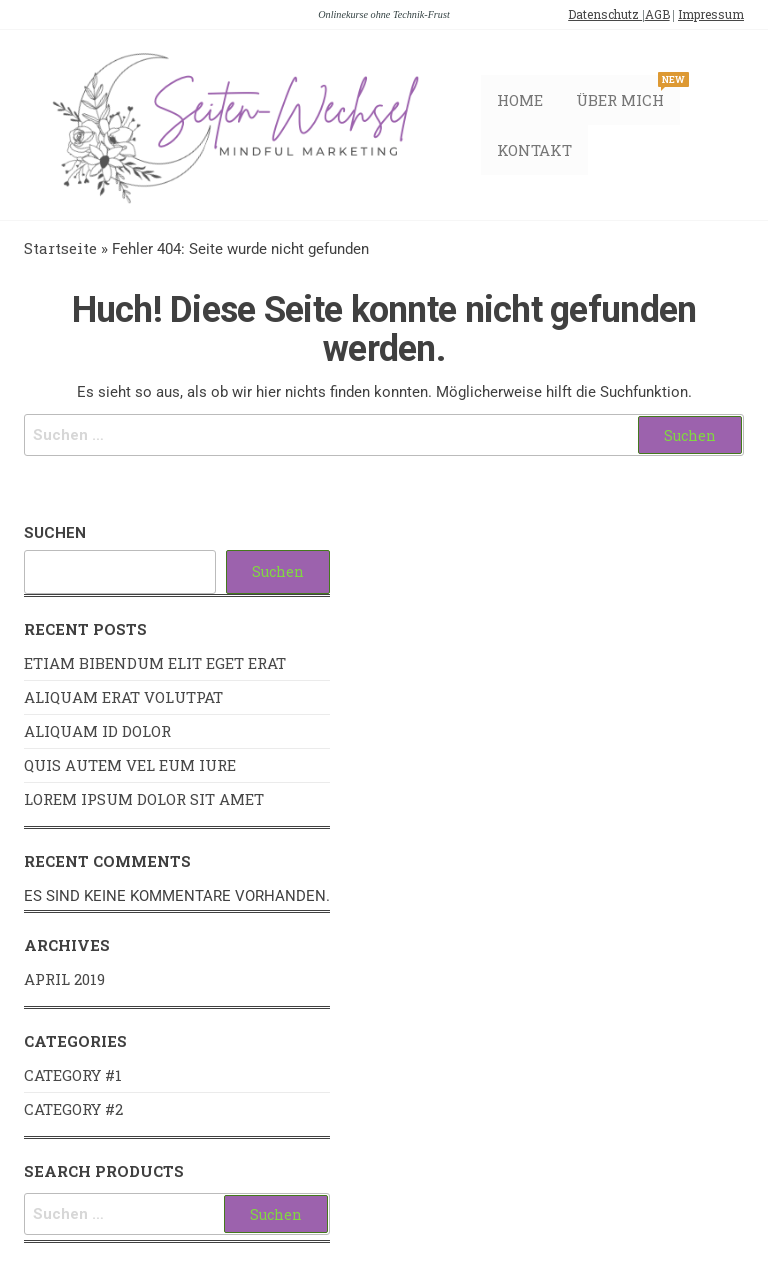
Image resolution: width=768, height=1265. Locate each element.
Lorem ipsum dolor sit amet (144, 801)
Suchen (55, 535)
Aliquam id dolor (97, 733)
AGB (657, 14)
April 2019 (64, 981)
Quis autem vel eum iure (130, 767)
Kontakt (537, 151)
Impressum (711, 14)
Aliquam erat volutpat (123, 699)
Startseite (60, 250)
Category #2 (73, 1111)
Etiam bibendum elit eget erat (155, 665)
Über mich (627, 93)
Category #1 (73, 1077)
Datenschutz (605, 14)
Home (523, 101)
